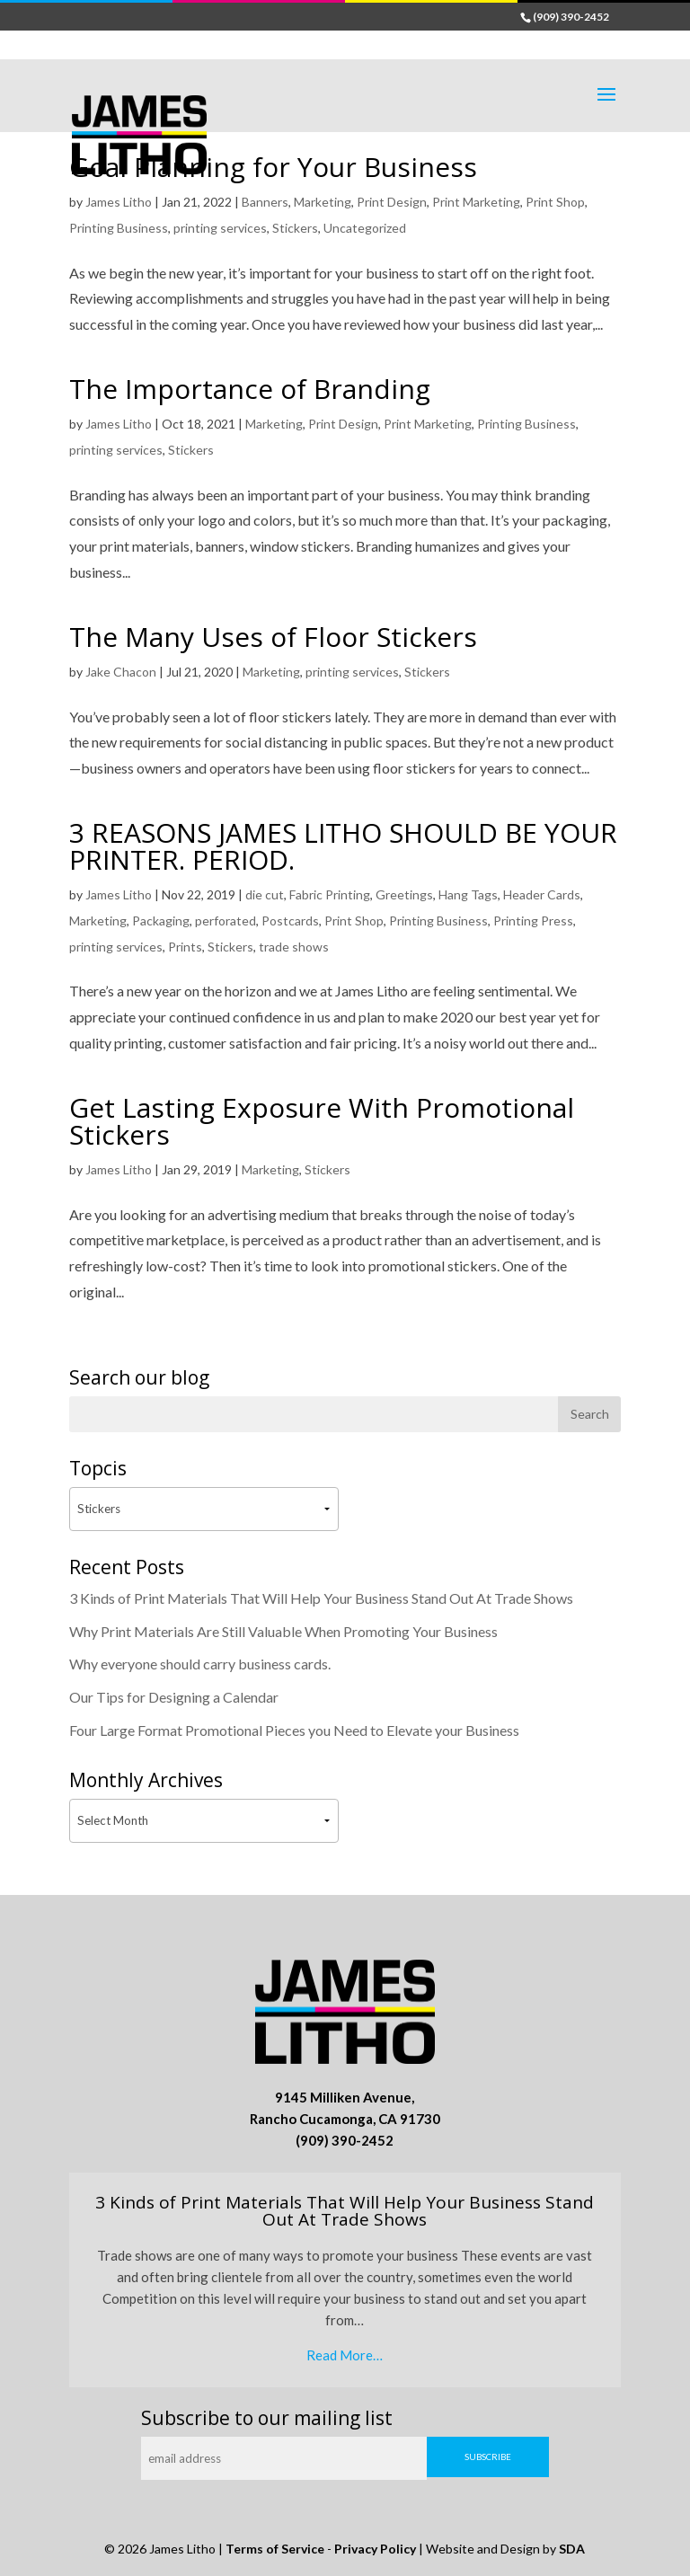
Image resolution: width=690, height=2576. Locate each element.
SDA (572, 2548)
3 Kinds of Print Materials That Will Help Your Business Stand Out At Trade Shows (321, 1598)
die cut (264, 894)
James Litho (118, 201)
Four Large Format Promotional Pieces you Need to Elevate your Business (294, 1730)
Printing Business (118, 227)
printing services (220, 227)
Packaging (161, 920)
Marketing (322, 201)
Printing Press (533, 920)
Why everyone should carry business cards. (200, 1663)
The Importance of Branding (249, 388)
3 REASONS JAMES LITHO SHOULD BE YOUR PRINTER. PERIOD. (343, 846)
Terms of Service (275, 2548)
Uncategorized (364, 227)
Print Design (392, 201)
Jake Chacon (120, 671)
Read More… (344, 2355)
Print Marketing (476, 201)
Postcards (290, 920)
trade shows (294, 946)
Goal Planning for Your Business (273, 166)
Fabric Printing (329, 894)
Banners (265, 201)
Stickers (295, 227)
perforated (225, 920)
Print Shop (555, 201)
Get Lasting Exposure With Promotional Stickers (321, 1121)
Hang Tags (468, 894)
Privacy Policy (375, 2548)
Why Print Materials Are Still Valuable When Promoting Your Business (283, 1631)
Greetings (404, 894)
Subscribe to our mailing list (267, 2417)
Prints (185, 946)
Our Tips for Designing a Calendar (174, 1696)
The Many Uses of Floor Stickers (273, 636)
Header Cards (541, 894)
